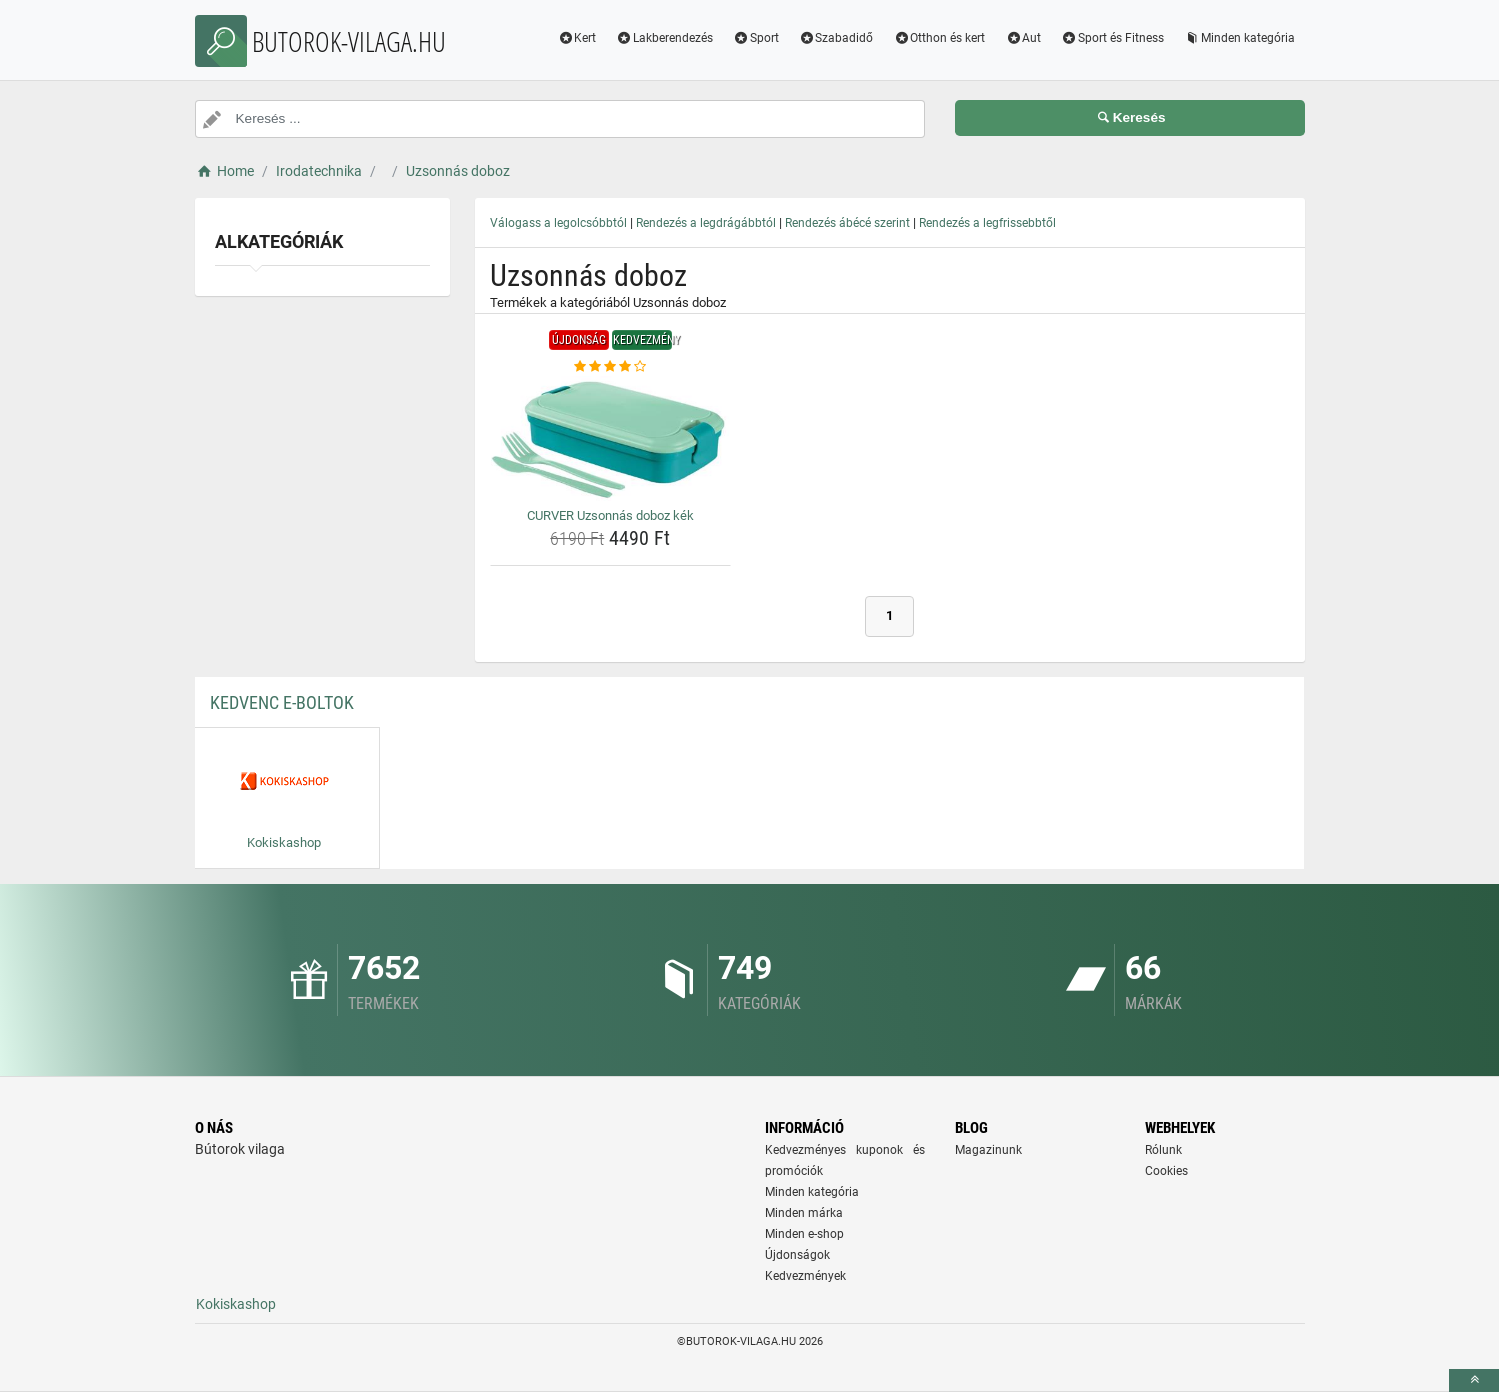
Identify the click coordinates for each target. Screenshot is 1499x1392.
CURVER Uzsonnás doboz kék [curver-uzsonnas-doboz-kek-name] (610, 515)
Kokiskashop (236, 1304)
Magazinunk (988, 1150)
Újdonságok (797, 1255)
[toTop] (1474, 1380)
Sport (756, 38)
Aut (1023, 38)
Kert (576, 38)
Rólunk (1163, 1150)
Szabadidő (836, 38)
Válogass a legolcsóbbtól (558, 223)
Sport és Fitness (1112, 38)
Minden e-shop (804, 1234)
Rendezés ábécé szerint (847, 223)
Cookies (1166, 1171)
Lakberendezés (664, 38)
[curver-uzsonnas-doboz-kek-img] (611, 438)
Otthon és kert (939, 38)
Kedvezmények (805, 1276)
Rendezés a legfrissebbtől (987, 223)
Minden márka (804, 1213)
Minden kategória (1239, 38)
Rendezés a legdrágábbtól (706, 223)
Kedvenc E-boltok (282, 702)
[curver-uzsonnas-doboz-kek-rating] (611, 367)
